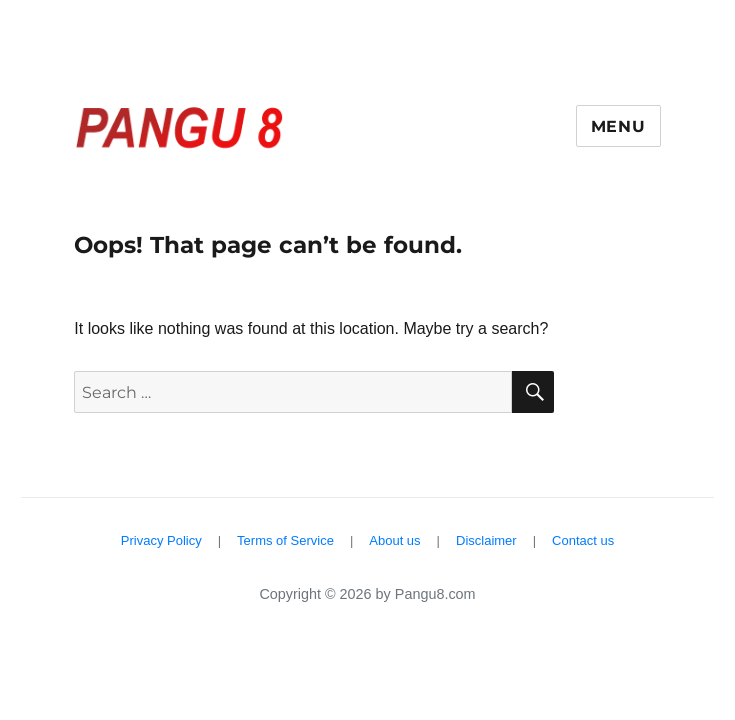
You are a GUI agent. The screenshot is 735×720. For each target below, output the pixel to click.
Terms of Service (285, 540)
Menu (618, 126)
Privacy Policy (161, 540)
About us (394, 540)
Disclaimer (486, 540)
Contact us (583, 540)
